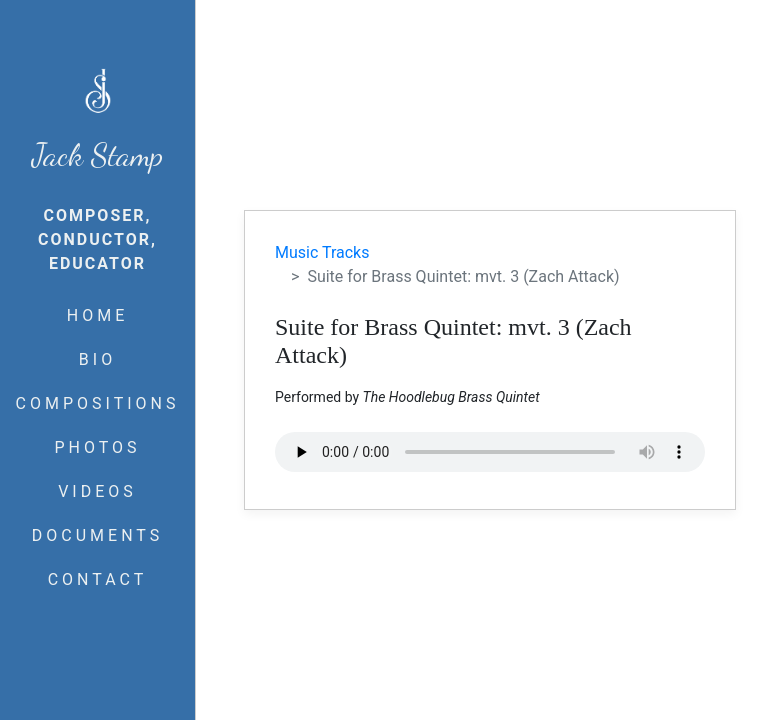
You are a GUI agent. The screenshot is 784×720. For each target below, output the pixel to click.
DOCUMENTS (97, 535)
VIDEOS (97, 491)
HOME (97, 315)
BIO (97, 359)
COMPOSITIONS (98, 403)
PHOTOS (97, 447)
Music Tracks (322, 252)
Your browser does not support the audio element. (490, 452)
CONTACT (98, 579)
